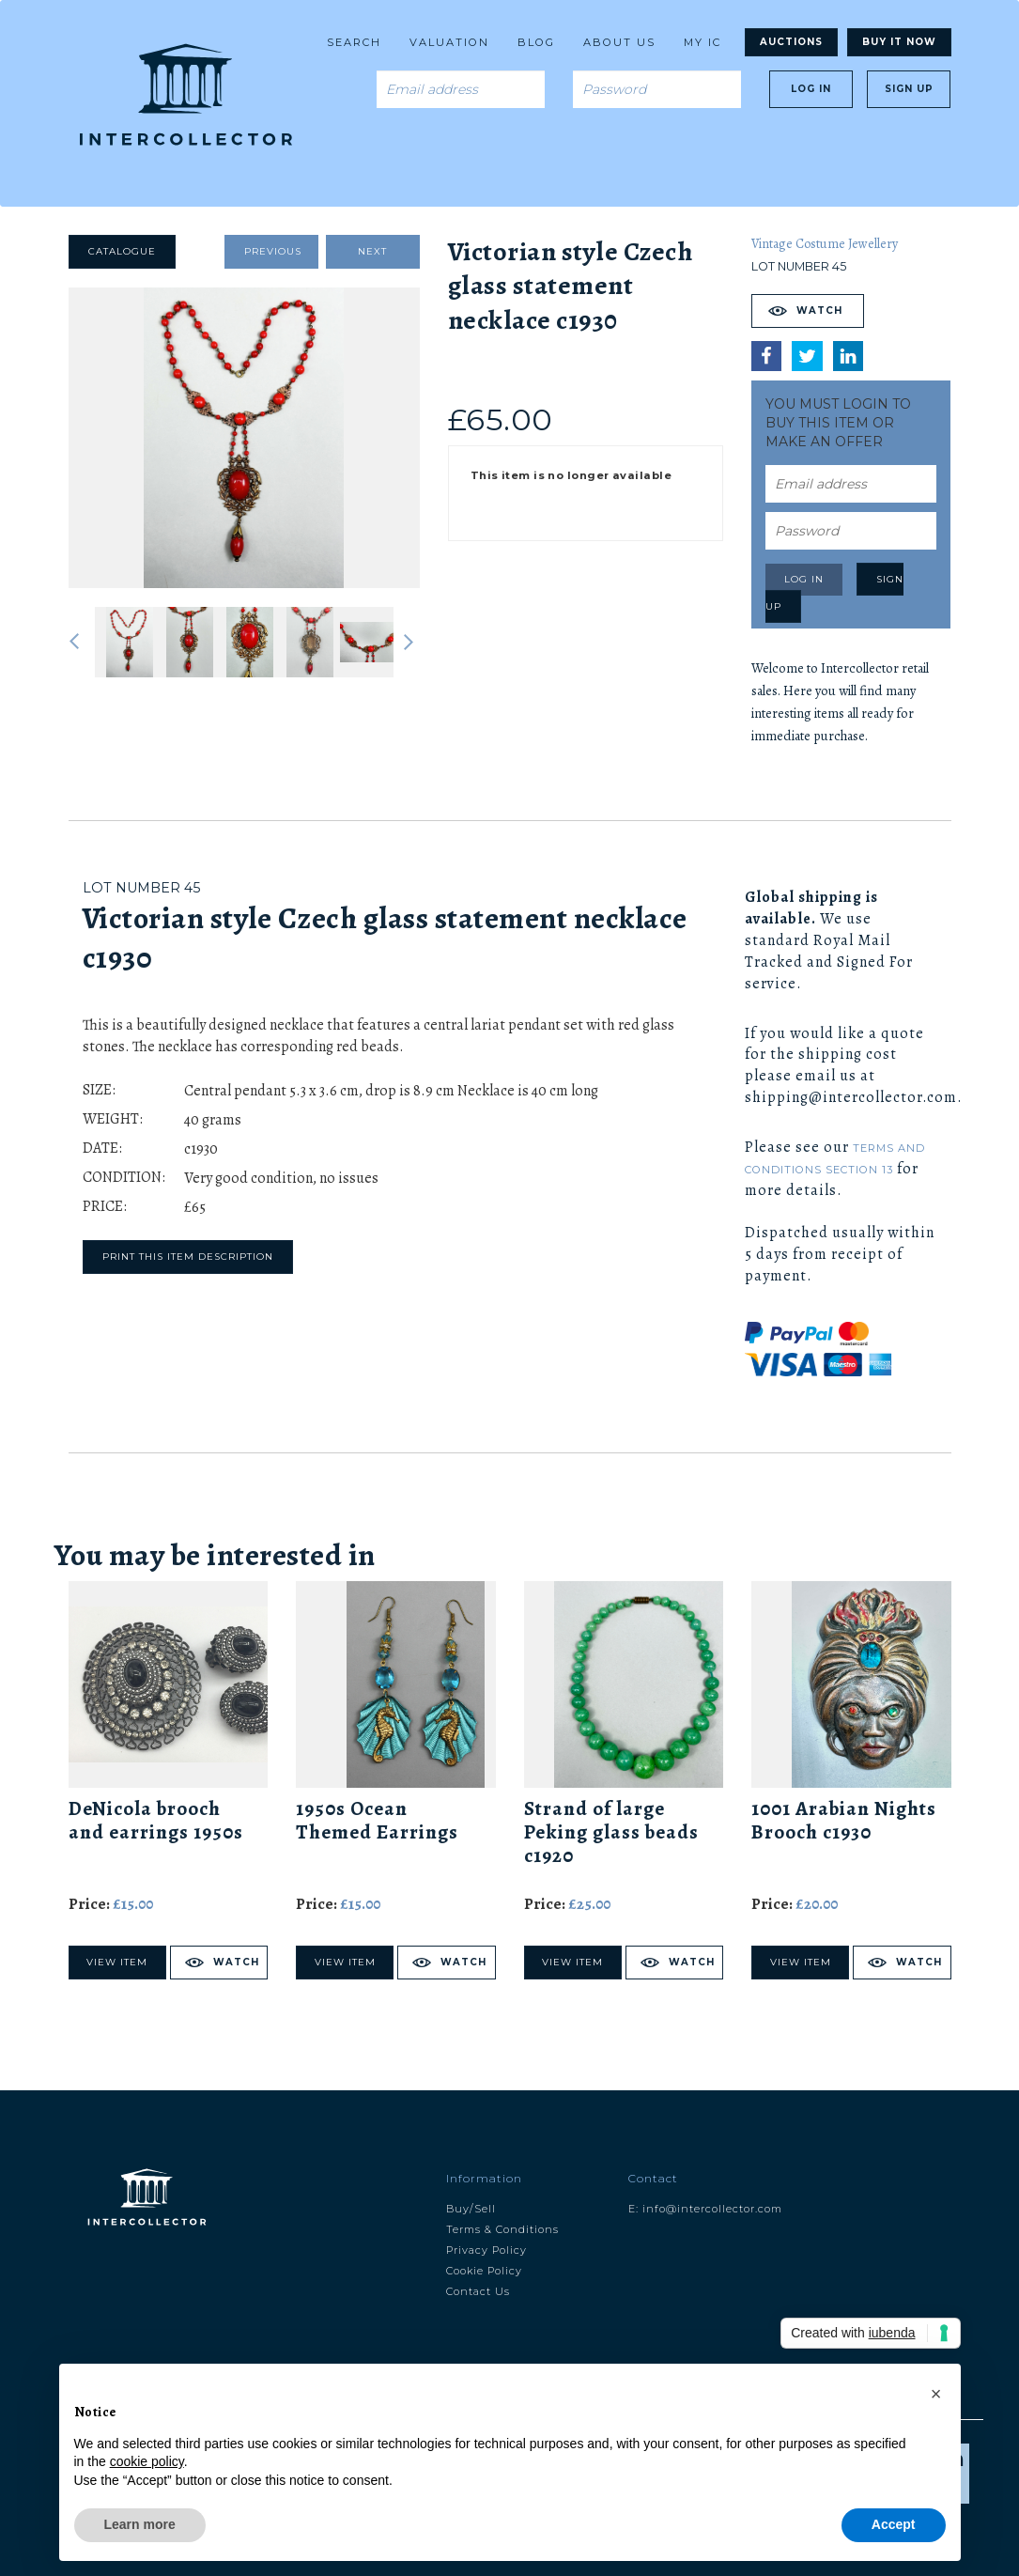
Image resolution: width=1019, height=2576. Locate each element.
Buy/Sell (471, 2208)
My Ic (702, 42)
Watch (819, 310)
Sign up (909, 89)
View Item (116, 1962)
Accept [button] (894, 2524)
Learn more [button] (140, 2524)
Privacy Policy (486, 2250)
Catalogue (122, 251)
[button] (936, 2394)
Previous (272, 251)
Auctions (791, 42)
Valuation (449, 42)
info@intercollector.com (712, 2208)
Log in (811, 89)
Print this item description (187, 1256)
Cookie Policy (484, 2270)
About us (619, 42)
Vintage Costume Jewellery (824, 244)
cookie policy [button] (147, 2461)
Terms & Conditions (502, 2229)
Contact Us (478, 2291)
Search (354, 42)
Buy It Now (899, 42)
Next (372, 251)
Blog (536, 42)
